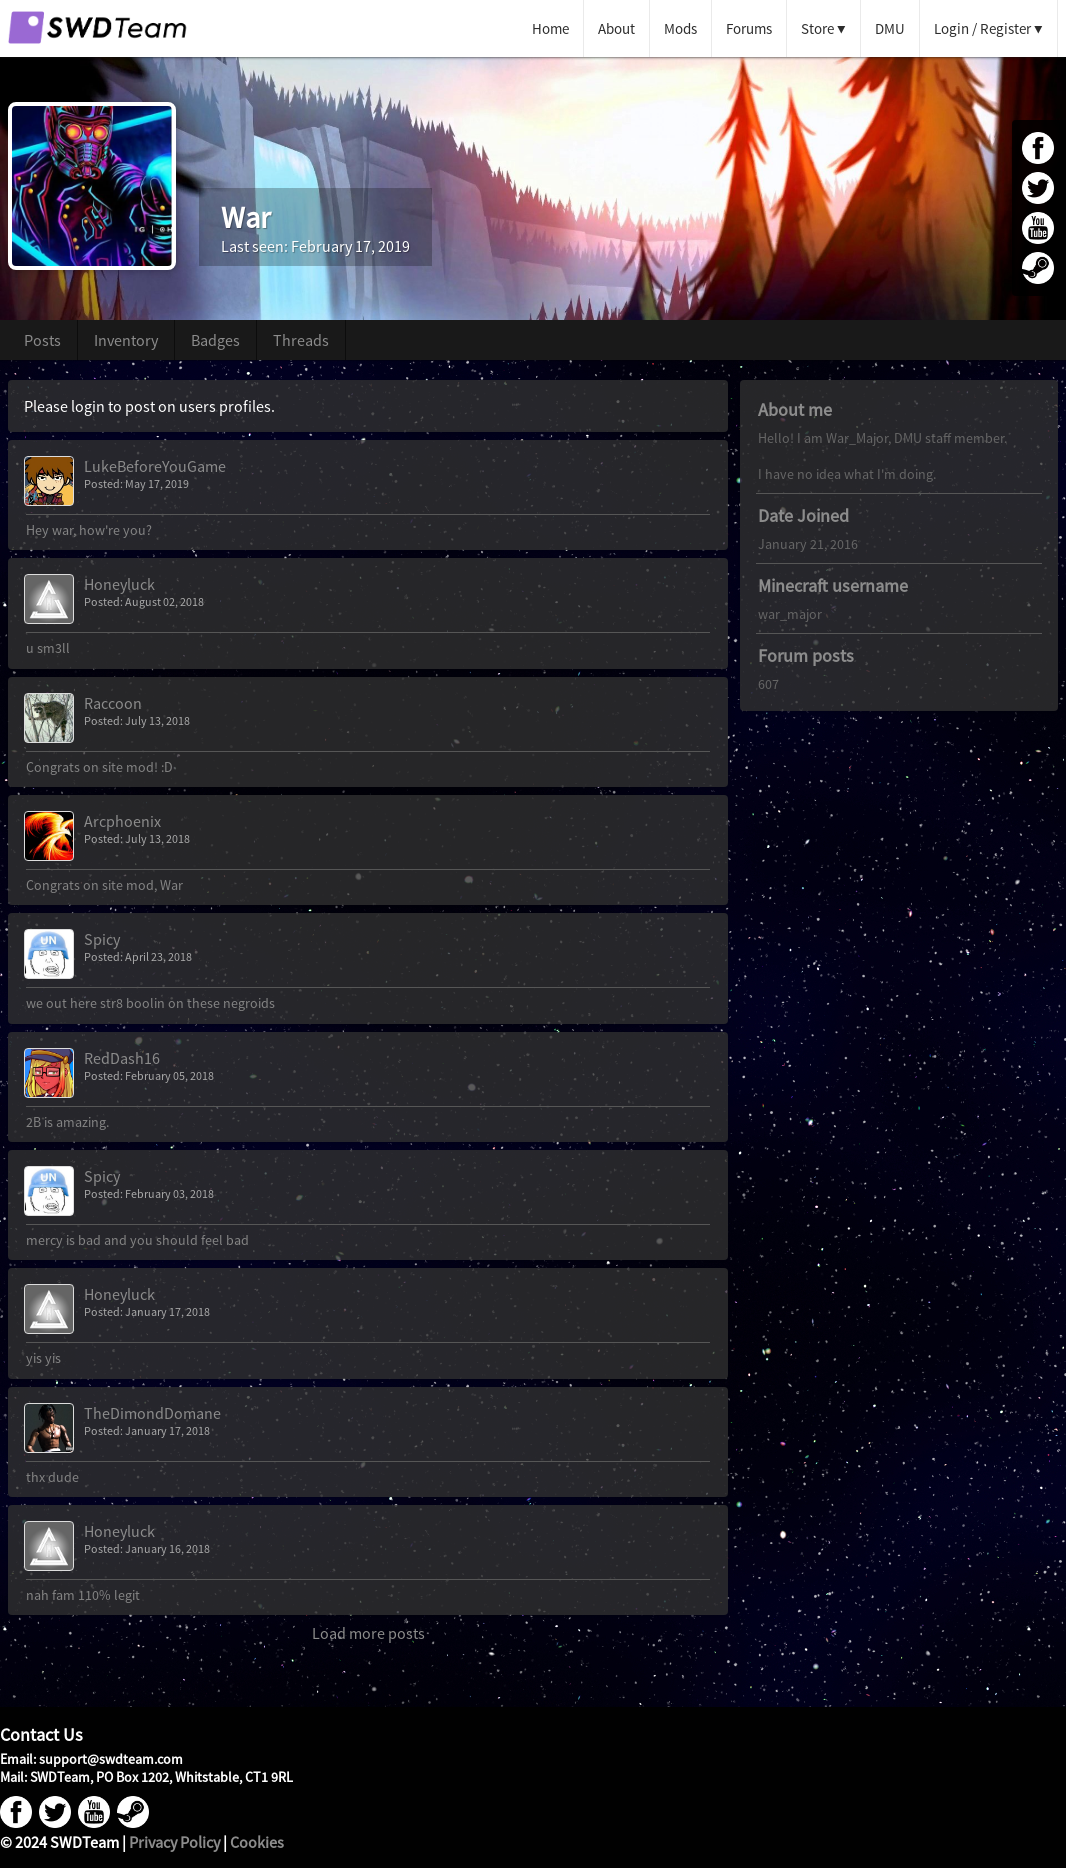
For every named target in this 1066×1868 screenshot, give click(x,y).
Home (550, 28)
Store (817, 28)
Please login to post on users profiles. (149, 406)
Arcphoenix (122, 821)
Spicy (102, 939)
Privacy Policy (174, 1842)
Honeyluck (119, 584)
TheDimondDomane (152, 1413)
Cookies (257, 1842)
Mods (680, 28)
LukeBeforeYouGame (155, 466)
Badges (215, 340)
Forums (749, 28)
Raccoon (113, 703)
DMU (890, 28)
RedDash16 (122, 1058)
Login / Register (982, 28)
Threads (301, 340)
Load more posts (368, 1633)
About (616, 28)
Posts (42, 340)
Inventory (126, 340)
